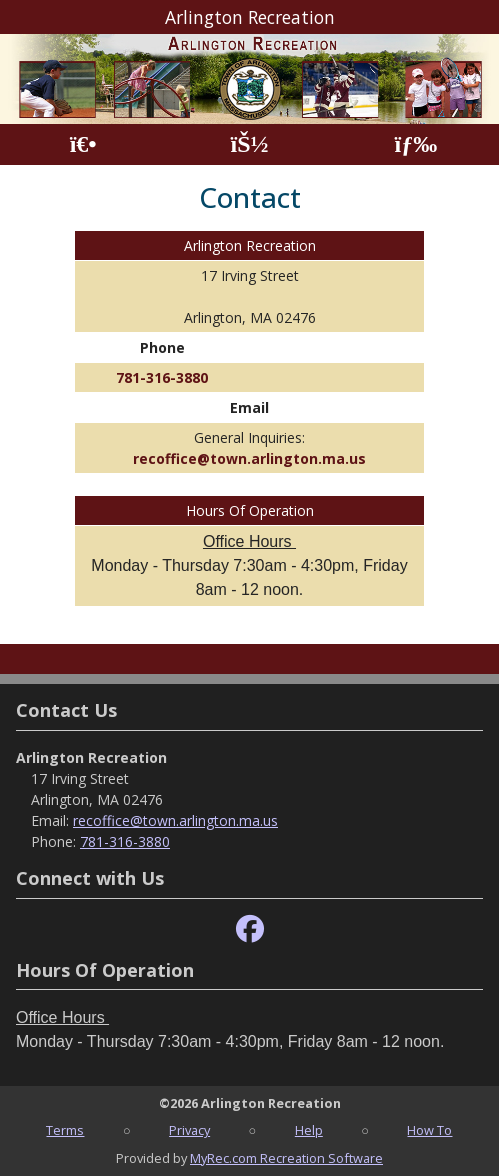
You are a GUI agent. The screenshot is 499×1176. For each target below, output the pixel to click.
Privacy (189, 1130)
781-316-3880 (162, 377)
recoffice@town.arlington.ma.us (249, 458)
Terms (65, 1130)
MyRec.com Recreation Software (286, 1158)
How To (429, 1130)
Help (309, 1130)
